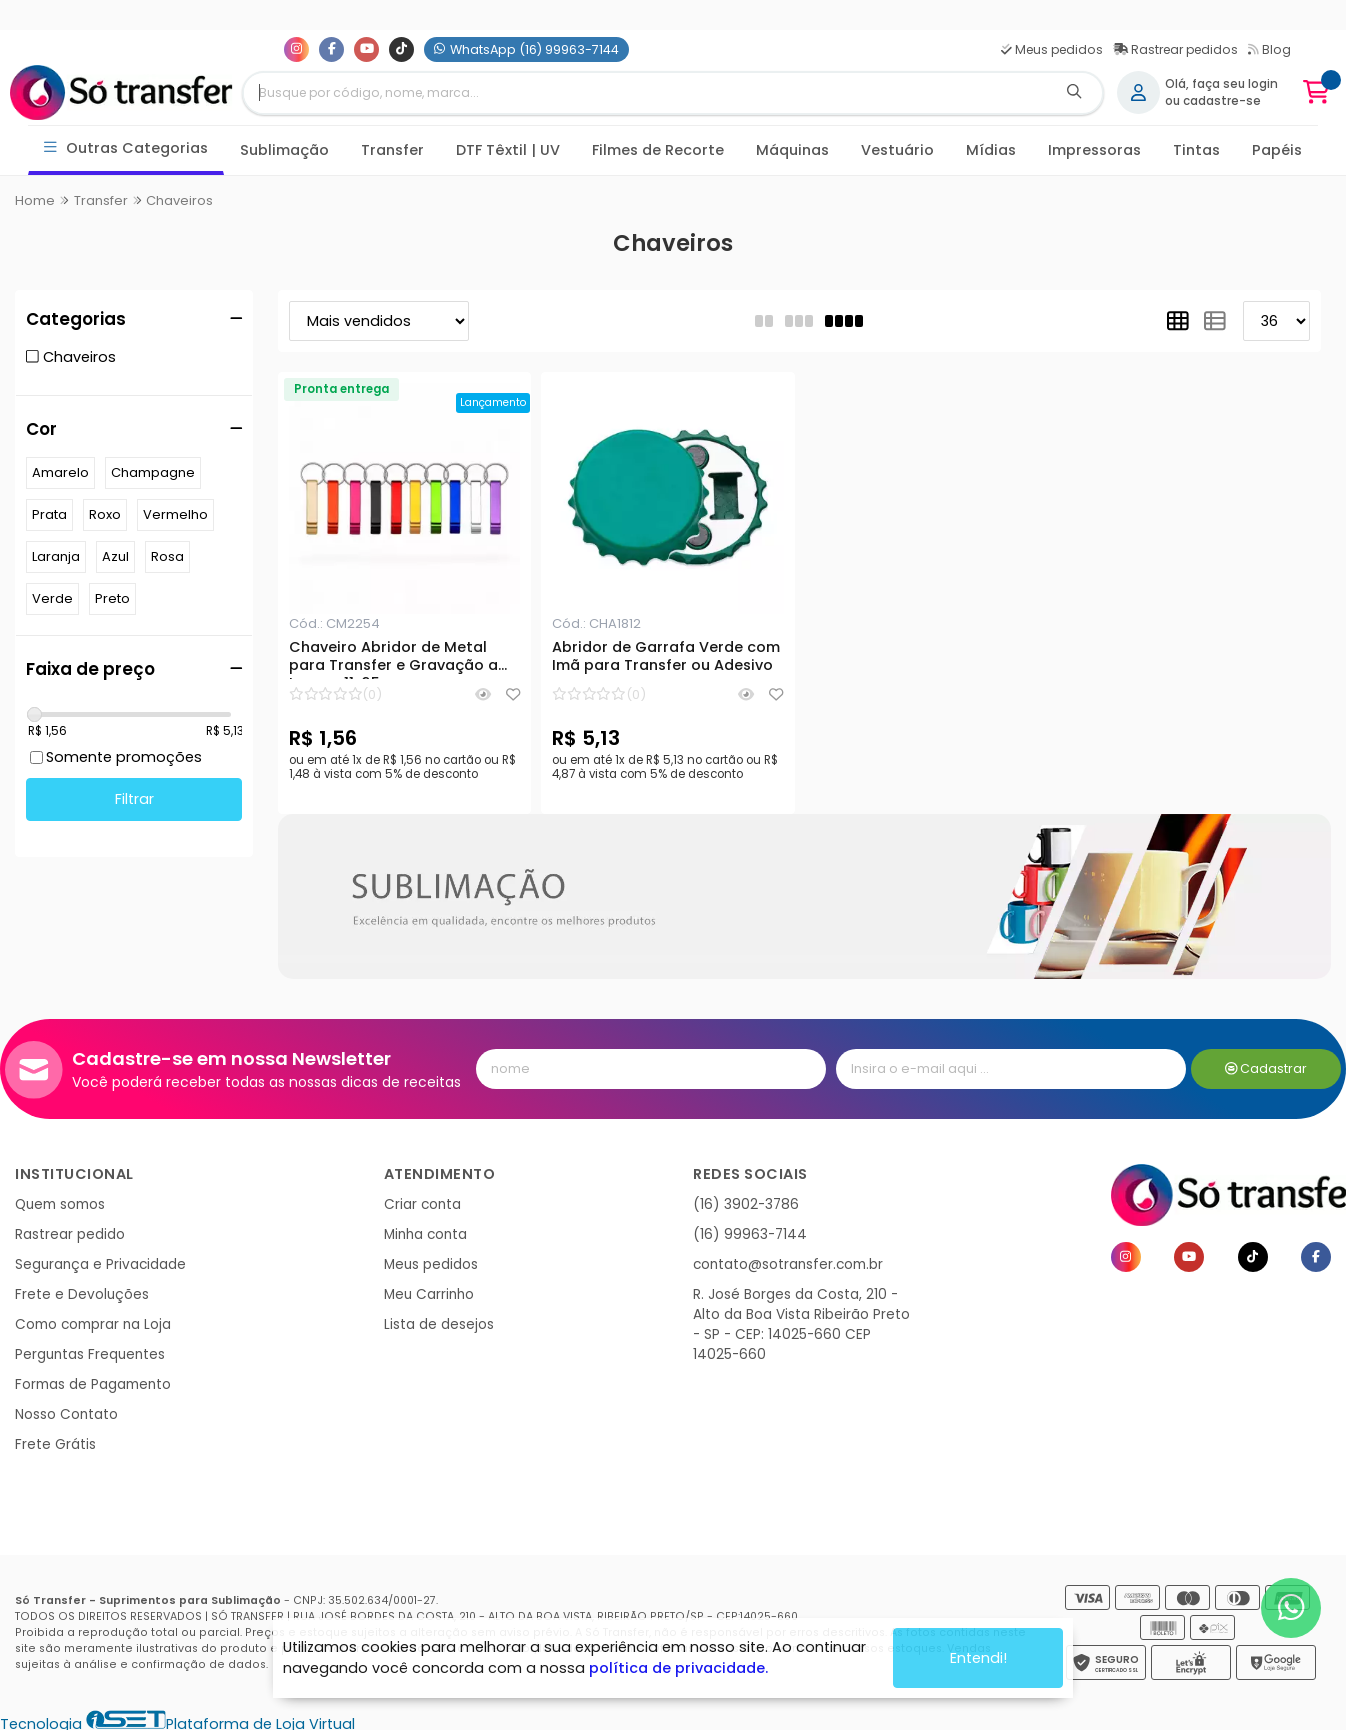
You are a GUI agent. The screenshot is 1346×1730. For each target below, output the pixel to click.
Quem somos (60, 1204)
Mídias (991, 150)
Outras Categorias (126, 148)
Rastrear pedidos (1175, 49)
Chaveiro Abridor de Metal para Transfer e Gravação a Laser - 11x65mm (393, 659)
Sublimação (284, 150)
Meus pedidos (1052, 49)
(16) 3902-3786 (746, 1204)
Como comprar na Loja (93, 1324)
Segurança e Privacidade (100, 1264)
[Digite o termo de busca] (646, 93)
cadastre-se (1222, 101)
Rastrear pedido (70, 1234)
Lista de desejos (439, 1324)
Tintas (1196, 150)
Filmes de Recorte (658, 150)
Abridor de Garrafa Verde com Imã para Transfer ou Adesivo (666, 657)
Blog (1269, 49)
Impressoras (1094, 150)
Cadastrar (1266, 1068)
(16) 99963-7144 (750, 1234)
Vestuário (897, 150)
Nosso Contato (66, 1414)
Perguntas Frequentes (90, 1354)
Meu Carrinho (429, 1294)
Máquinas (792, 150)
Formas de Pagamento (93, 1384)
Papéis (1277, 150)
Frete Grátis (55, 1444)
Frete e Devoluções (82, 1294)
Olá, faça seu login (1221, 84)
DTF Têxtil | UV (508, 150)
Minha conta (425, 1234)
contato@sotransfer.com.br (788, 1264)
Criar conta (422, 1204)
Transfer (392, 150)
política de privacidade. (678, 1668)
